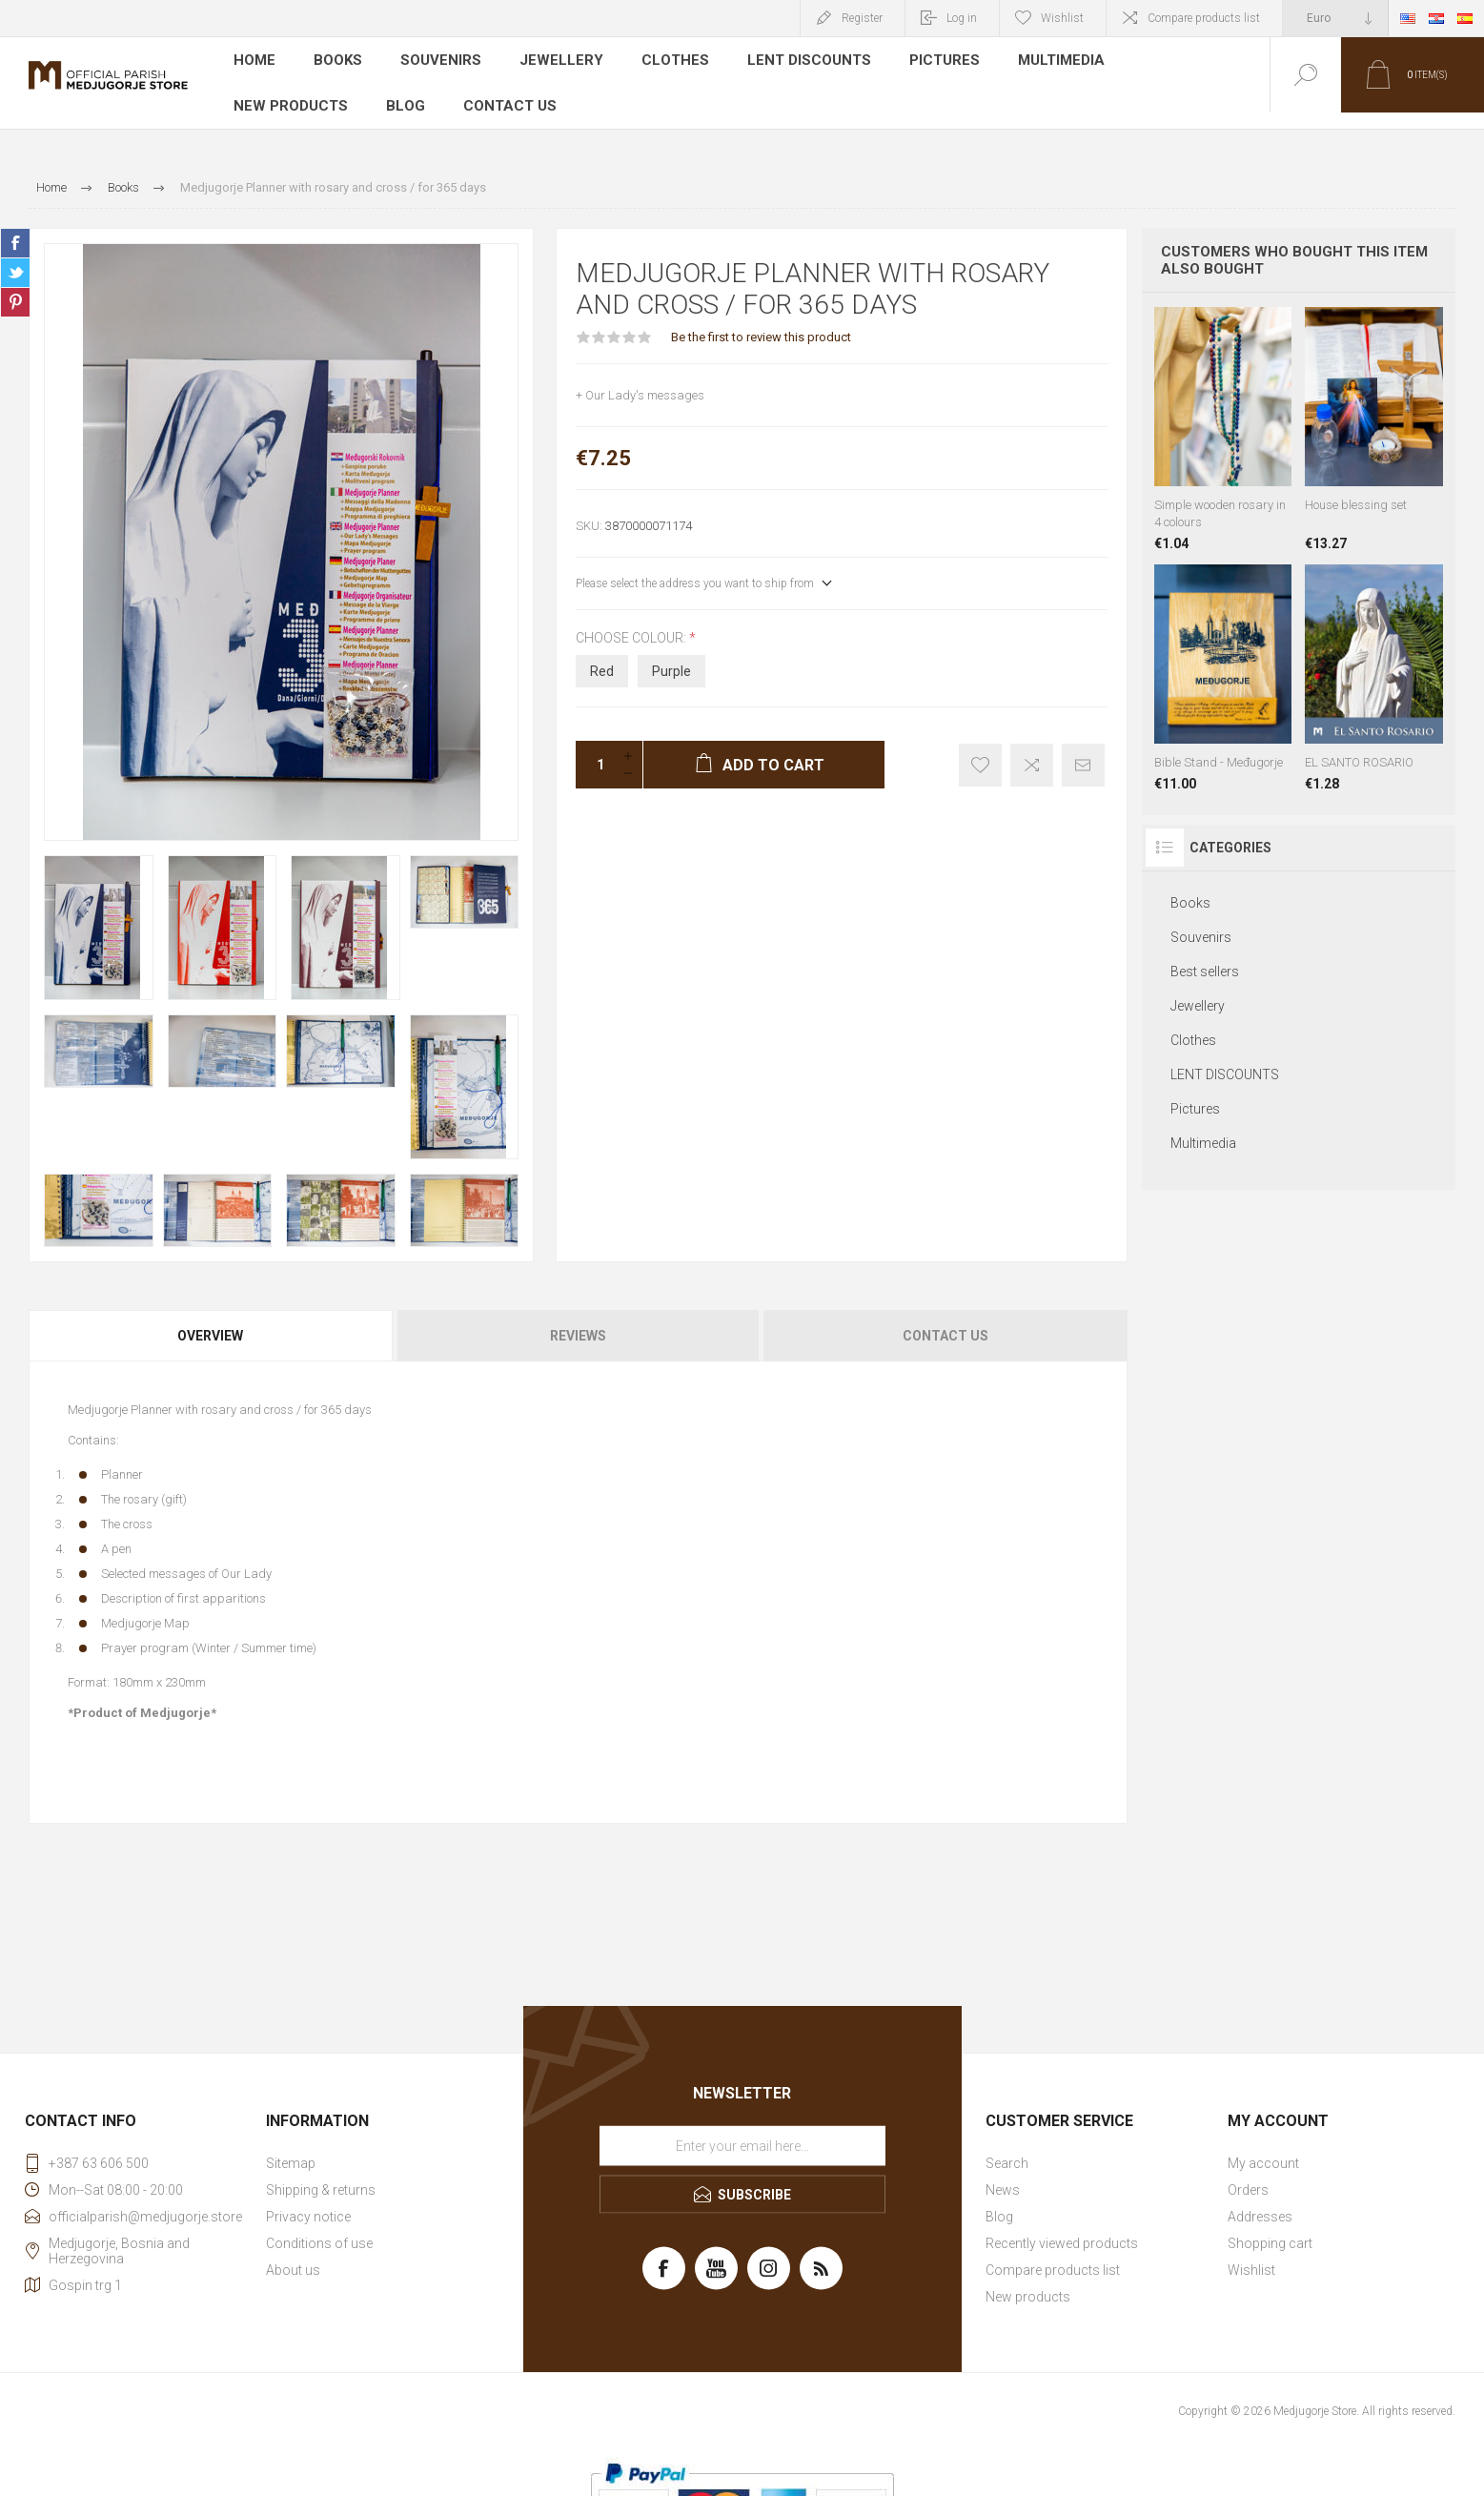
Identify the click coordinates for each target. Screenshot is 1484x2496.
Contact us (355, 89)
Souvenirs (440, 61)
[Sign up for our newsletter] (742, 2130)
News (1003, 2173)
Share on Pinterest (15, 286)
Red (602, 655)
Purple (671, 655)
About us (293, 2253)
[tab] (212, 1319)
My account (1263, 2147)
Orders (1248, 2173)
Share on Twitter (15, 256)
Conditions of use (319, 2227)
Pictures (929, 61)
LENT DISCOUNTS (796, 61)
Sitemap (290, 2147)
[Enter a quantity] (595, 748)
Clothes (666, 61)
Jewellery (556, 61)
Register (862, 18)
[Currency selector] (1335, 18)
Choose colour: (632, 621)
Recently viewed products (1062, 2227)
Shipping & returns (321, 2173)
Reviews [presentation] (578, 1319)
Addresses (1260, 2200)
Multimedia (1046, 61)
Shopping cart (1270, 2227)
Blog (253, 89)
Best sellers (1204, 955)
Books (338, 61)
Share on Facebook (15, 227)
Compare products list (1204, 18)
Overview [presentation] (210, 1319)
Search (1007, 2147)
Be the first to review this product (761, 321)
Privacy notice (308, 2200)
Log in (961, 18)
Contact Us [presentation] (945, 1319)
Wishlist (1251, 2253)
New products (1182, 61)
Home (254, 61)
